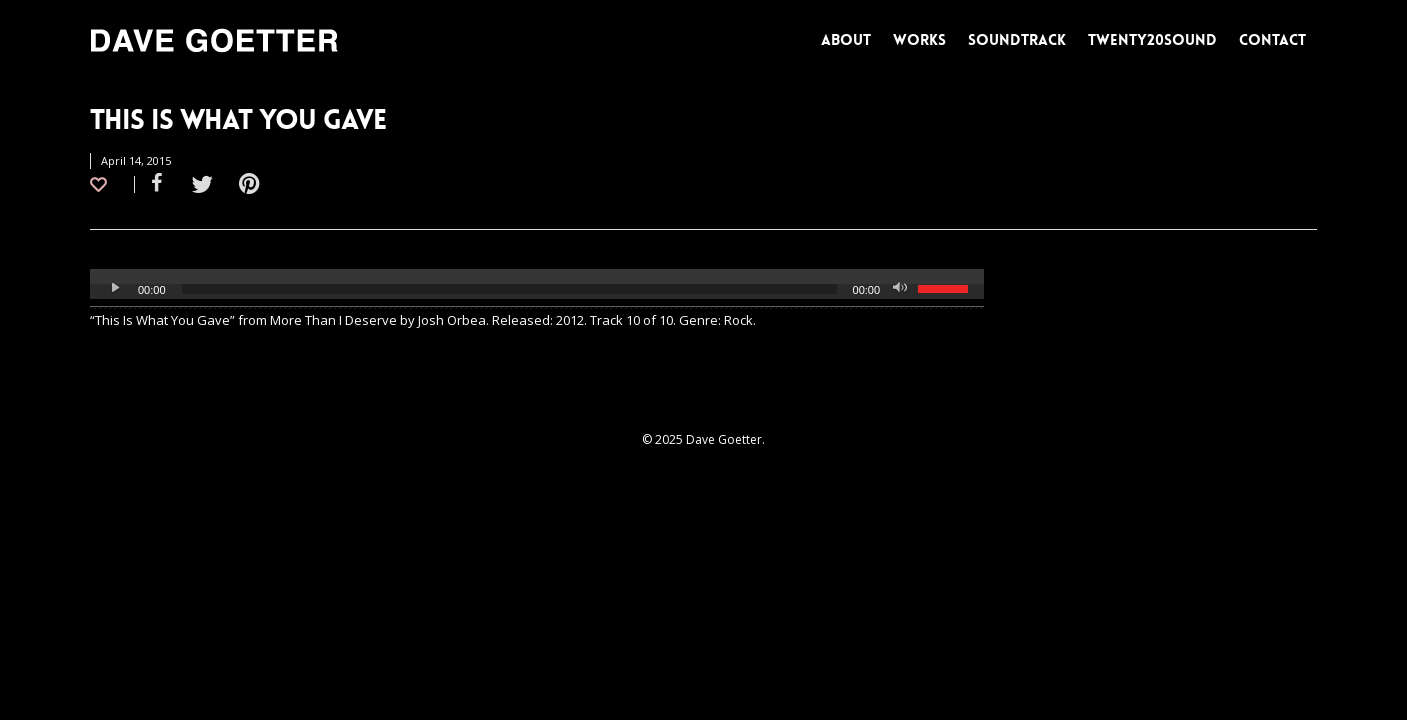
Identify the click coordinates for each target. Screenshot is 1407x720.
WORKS (919, 40)
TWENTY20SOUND (1152, 40)
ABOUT (846, 40)
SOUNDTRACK (1017, 40)
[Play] (116, 289)
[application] (537, 289)
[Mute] (902, 289)
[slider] (509, 289)
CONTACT (1272, 40)
